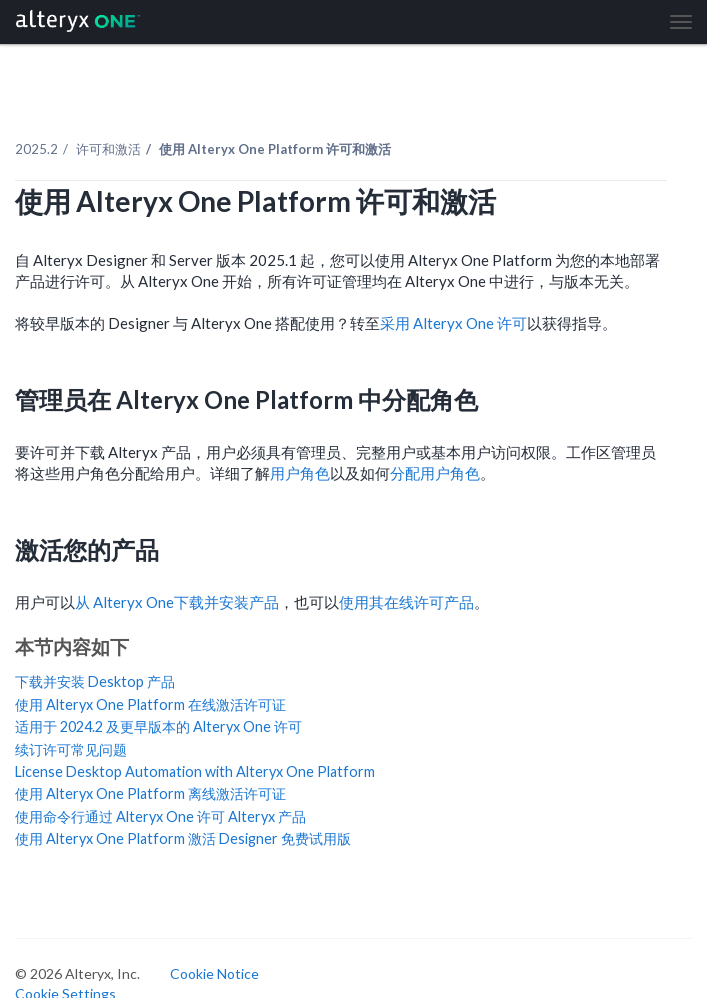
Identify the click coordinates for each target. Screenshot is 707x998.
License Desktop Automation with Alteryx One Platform (195, 771)
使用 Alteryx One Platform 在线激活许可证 (150, 704)
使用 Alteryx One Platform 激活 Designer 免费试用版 (183, 838)
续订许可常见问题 (71, 749)
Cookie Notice (214, 973)
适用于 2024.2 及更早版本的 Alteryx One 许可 (158, 726)
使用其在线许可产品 (406, 602)
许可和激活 (108, 149)
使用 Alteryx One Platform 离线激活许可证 (150, 793)
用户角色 (300, 473)
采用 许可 (453, 323)
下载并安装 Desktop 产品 (95, 681)
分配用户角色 (435, 473)
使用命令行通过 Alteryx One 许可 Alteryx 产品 (160, 816)
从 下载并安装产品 (177, 602)
